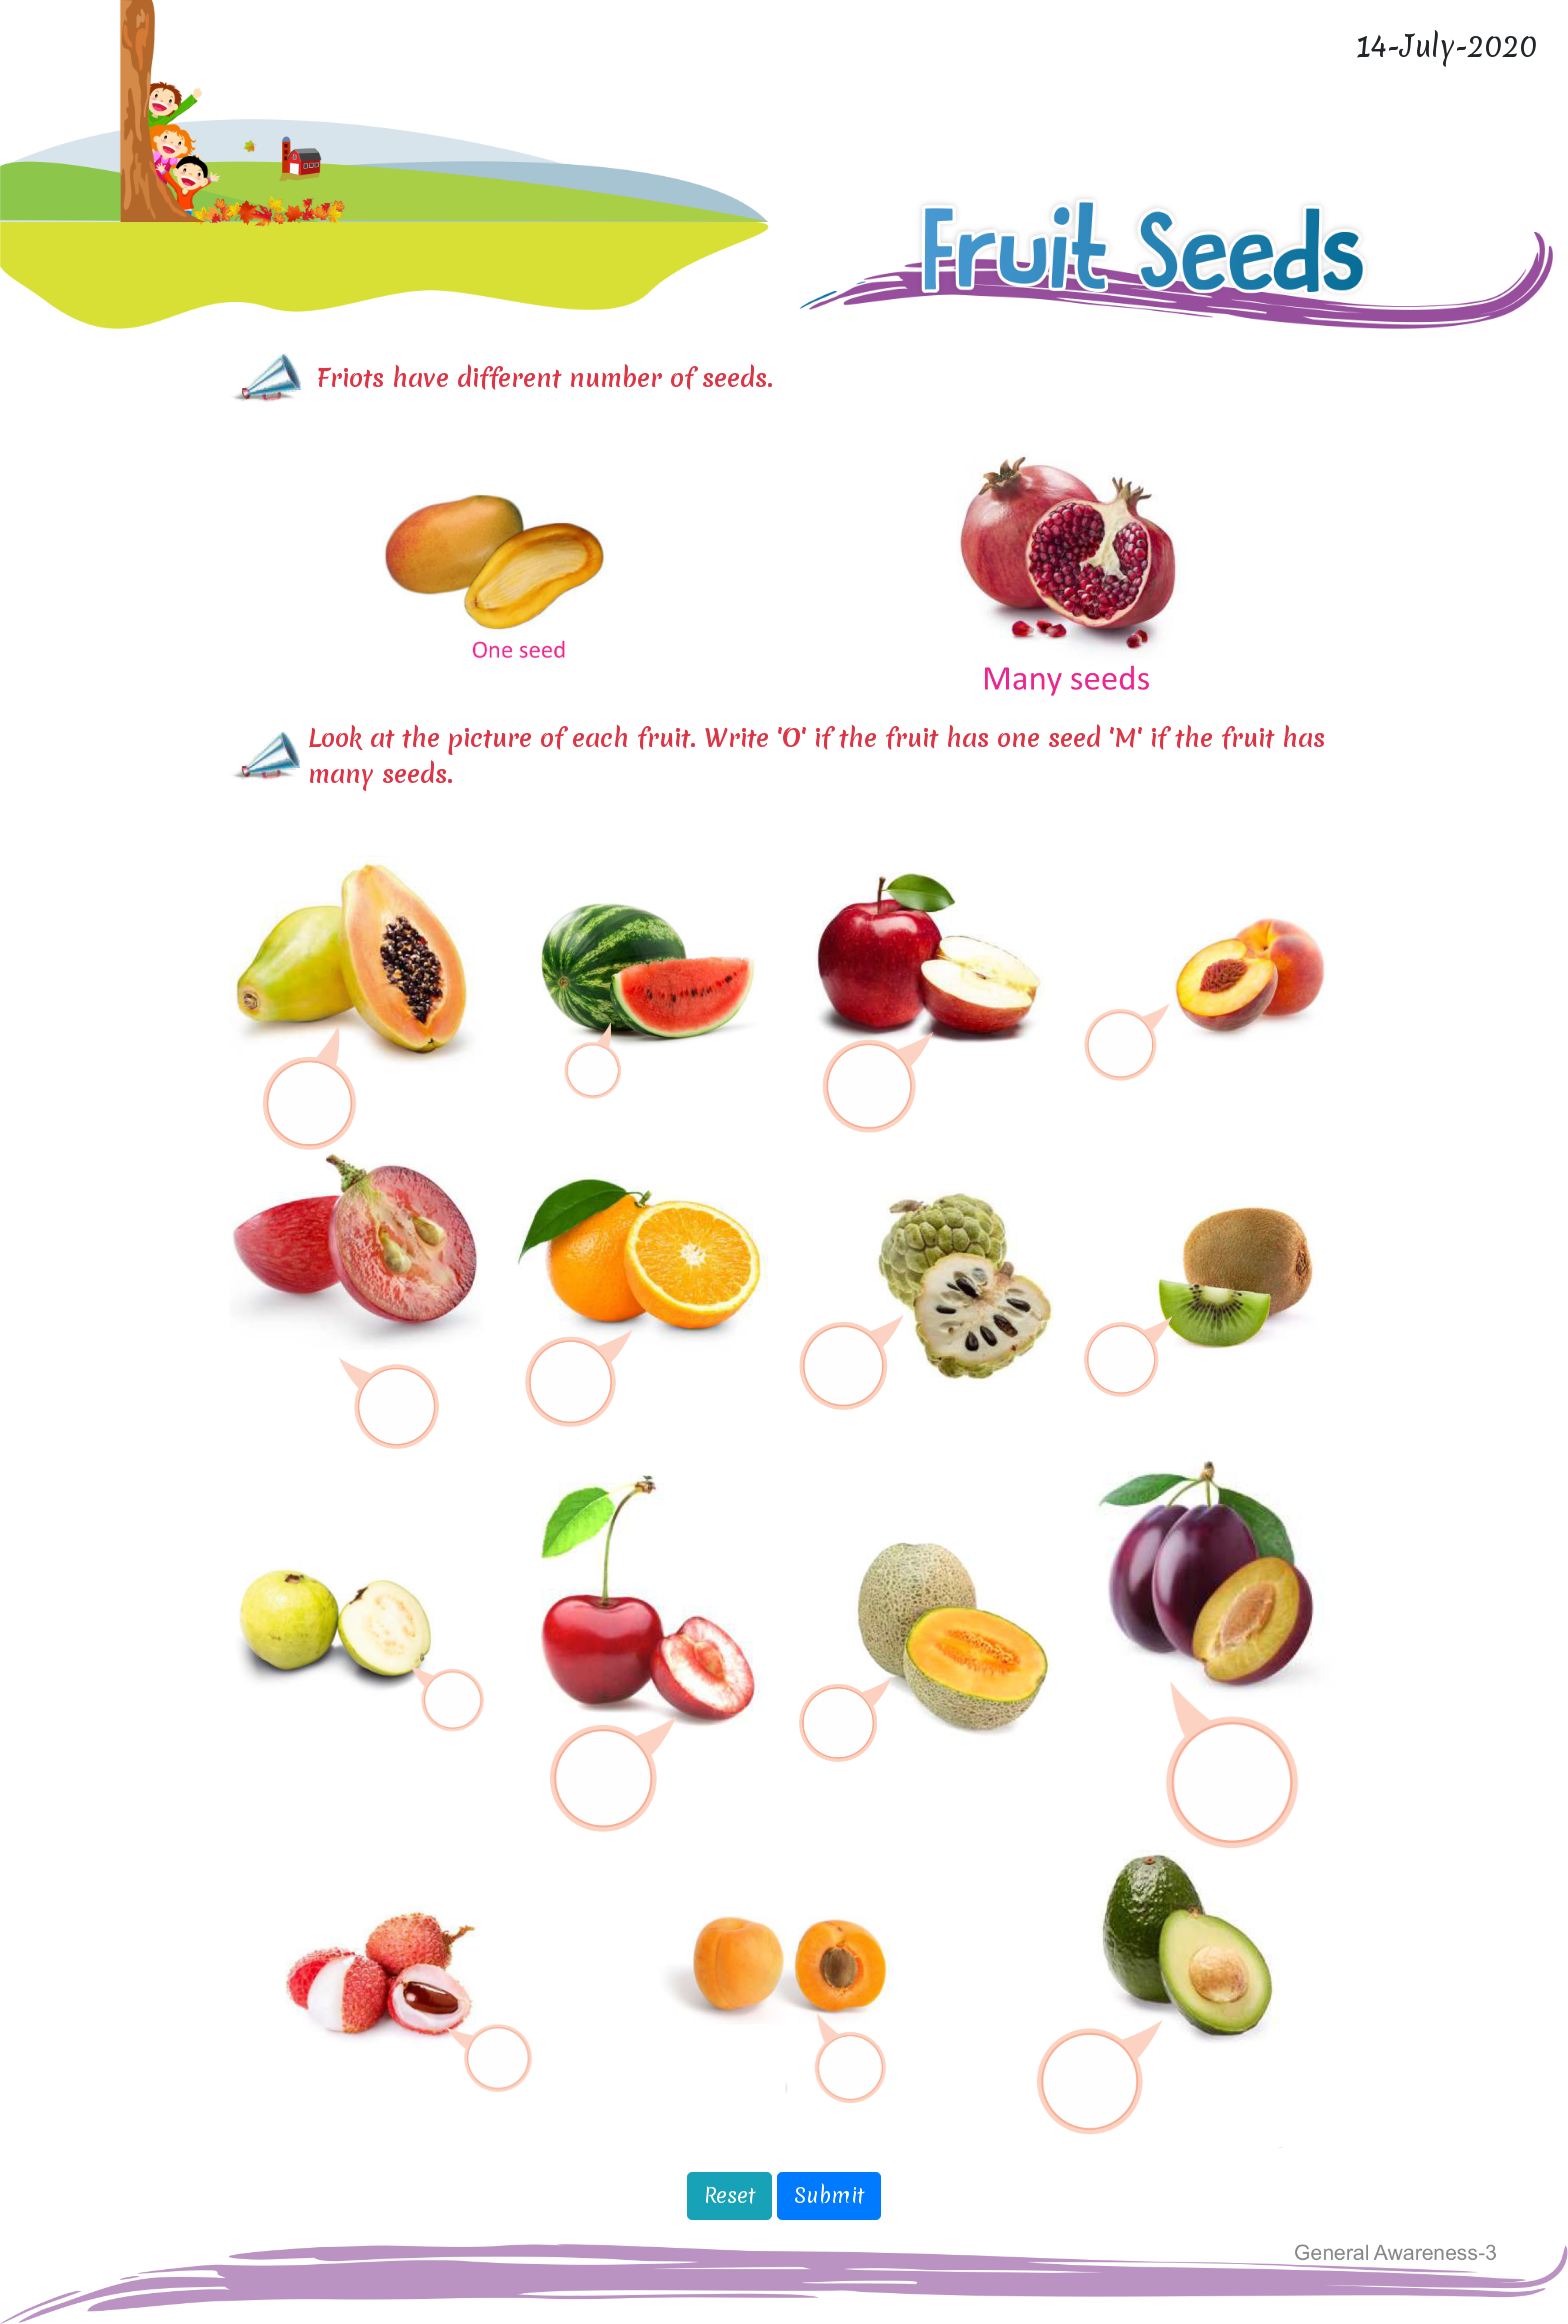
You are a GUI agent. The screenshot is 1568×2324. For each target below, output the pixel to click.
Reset (729, 2195)
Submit (829, 2195)
